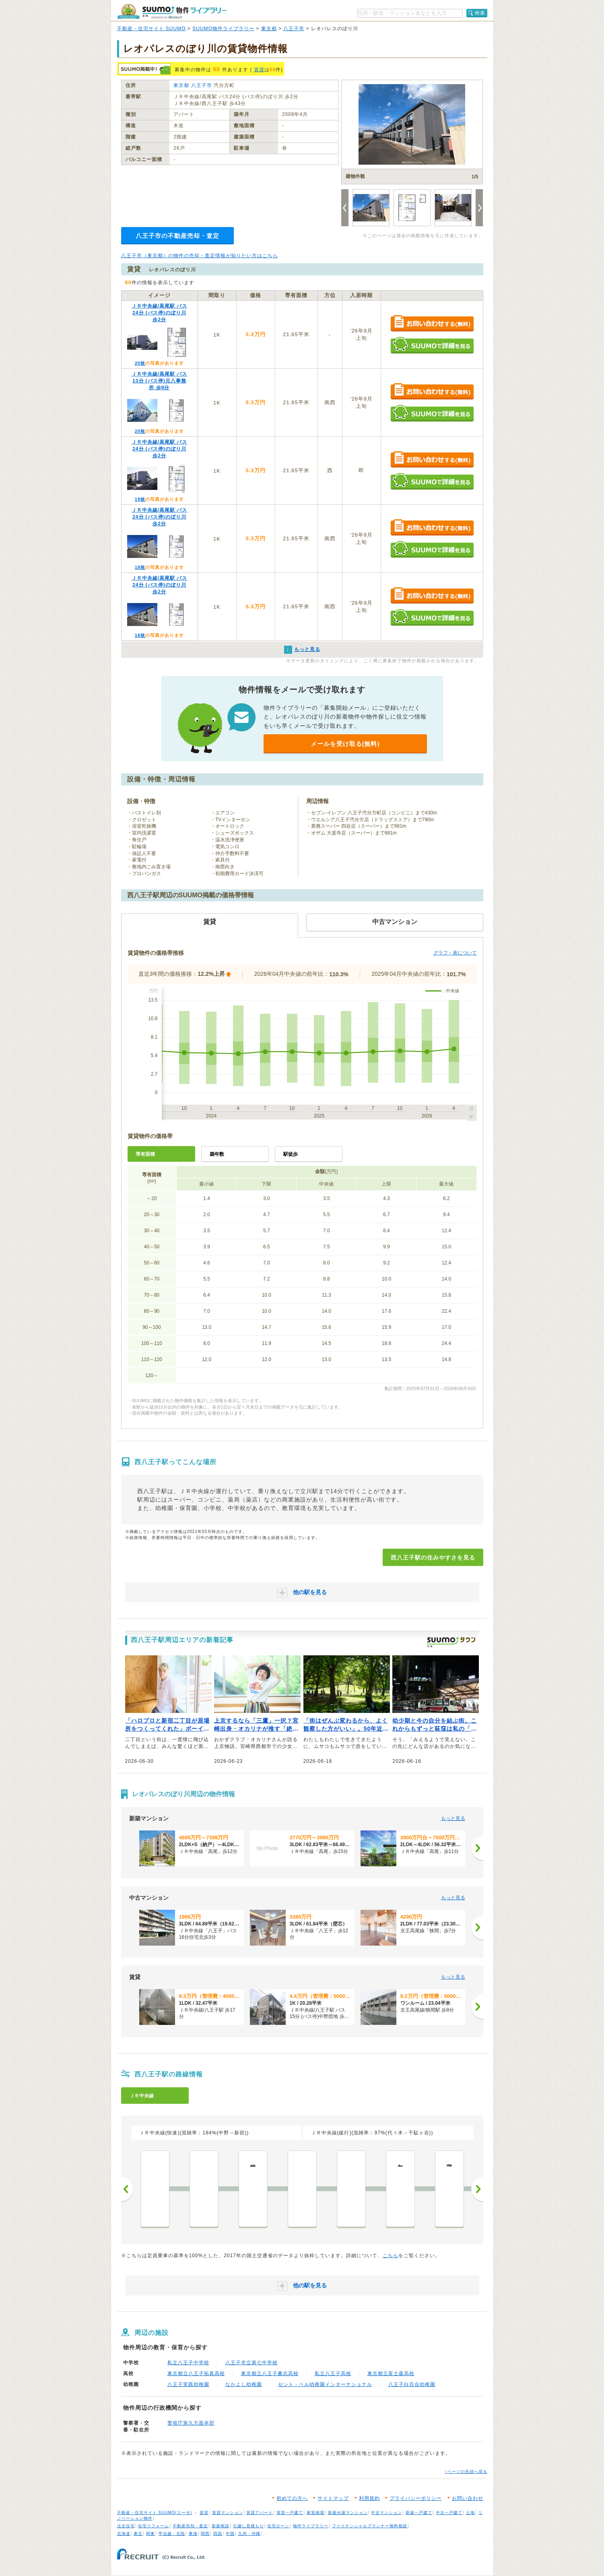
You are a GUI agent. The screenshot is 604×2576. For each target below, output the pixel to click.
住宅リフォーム (153, 2526)
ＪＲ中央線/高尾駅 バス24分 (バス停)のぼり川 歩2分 (160, 312)
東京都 (269, 28)
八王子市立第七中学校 (251, 2362)
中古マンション (386, 2512)
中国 (230, 2533)
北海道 (123, 2533)
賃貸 (259, 69)
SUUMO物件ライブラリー (223, 28)
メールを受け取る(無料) (345, 743)
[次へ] (477, 1848)
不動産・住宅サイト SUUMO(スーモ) (154, 2512)
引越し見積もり (248, 2526)
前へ (127, 2189)
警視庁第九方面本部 (190, 2423)
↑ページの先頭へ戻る (466, 2471)
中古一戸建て (449, 2512)
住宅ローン (278, 2526)
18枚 (140, 567)
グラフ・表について (455, 953)
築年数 (217, 1154)
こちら (390, 2255)
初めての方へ (292, 2498)
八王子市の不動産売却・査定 (177, 235)
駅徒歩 (290, 1154)
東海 (193, 2533)
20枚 (140, 363)
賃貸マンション (227, 2512)
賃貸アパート (259, 2512)
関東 (150, 2533)
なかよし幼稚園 (243, 2384)
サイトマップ (333, 2498)
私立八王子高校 (333, 2373)
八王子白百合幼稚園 (411, 2384)
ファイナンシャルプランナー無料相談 (369, 2526)
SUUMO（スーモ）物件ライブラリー (172, 11)
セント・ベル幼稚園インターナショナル (325, 2384)
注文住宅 (126, 2526)
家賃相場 (315, 2512)
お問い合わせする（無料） (432, 324)
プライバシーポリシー (416, 2498)
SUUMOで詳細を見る (432, 345)
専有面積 (145, 1154)
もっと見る (453, 1818)
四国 (217, 2533)
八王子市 (293, 28)
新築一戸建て (419, 2512)
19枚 (140, 499)
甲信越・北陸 (172, 2533)
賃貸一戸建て (289, 2512)
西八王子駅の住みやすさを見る (433, 1557)
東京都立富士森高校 (390, 2373)
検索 (480, 13)
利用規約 (369, 2498)
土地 (470, 2512)
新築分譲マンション (348, 2512)
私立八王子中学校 (188, 2362)
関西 (205, 2533)
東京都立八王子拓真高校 (196, 2373)
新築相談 (220, 2526)
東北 (138, 2533)
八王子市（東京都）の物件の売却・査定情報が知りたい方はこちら (199, 255)
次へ (477, 2189)
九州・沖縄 (249, 2533)
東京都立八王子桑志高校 (270, 2373)
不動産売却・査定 (190, 2526)
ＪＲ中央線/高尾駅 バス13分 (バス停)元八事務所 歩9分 (160, 380)
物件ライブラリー (310, 2526)
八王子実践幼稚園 (188, 2384)
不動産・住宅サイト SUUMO (151, 28)
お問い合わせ (467, 2498)
